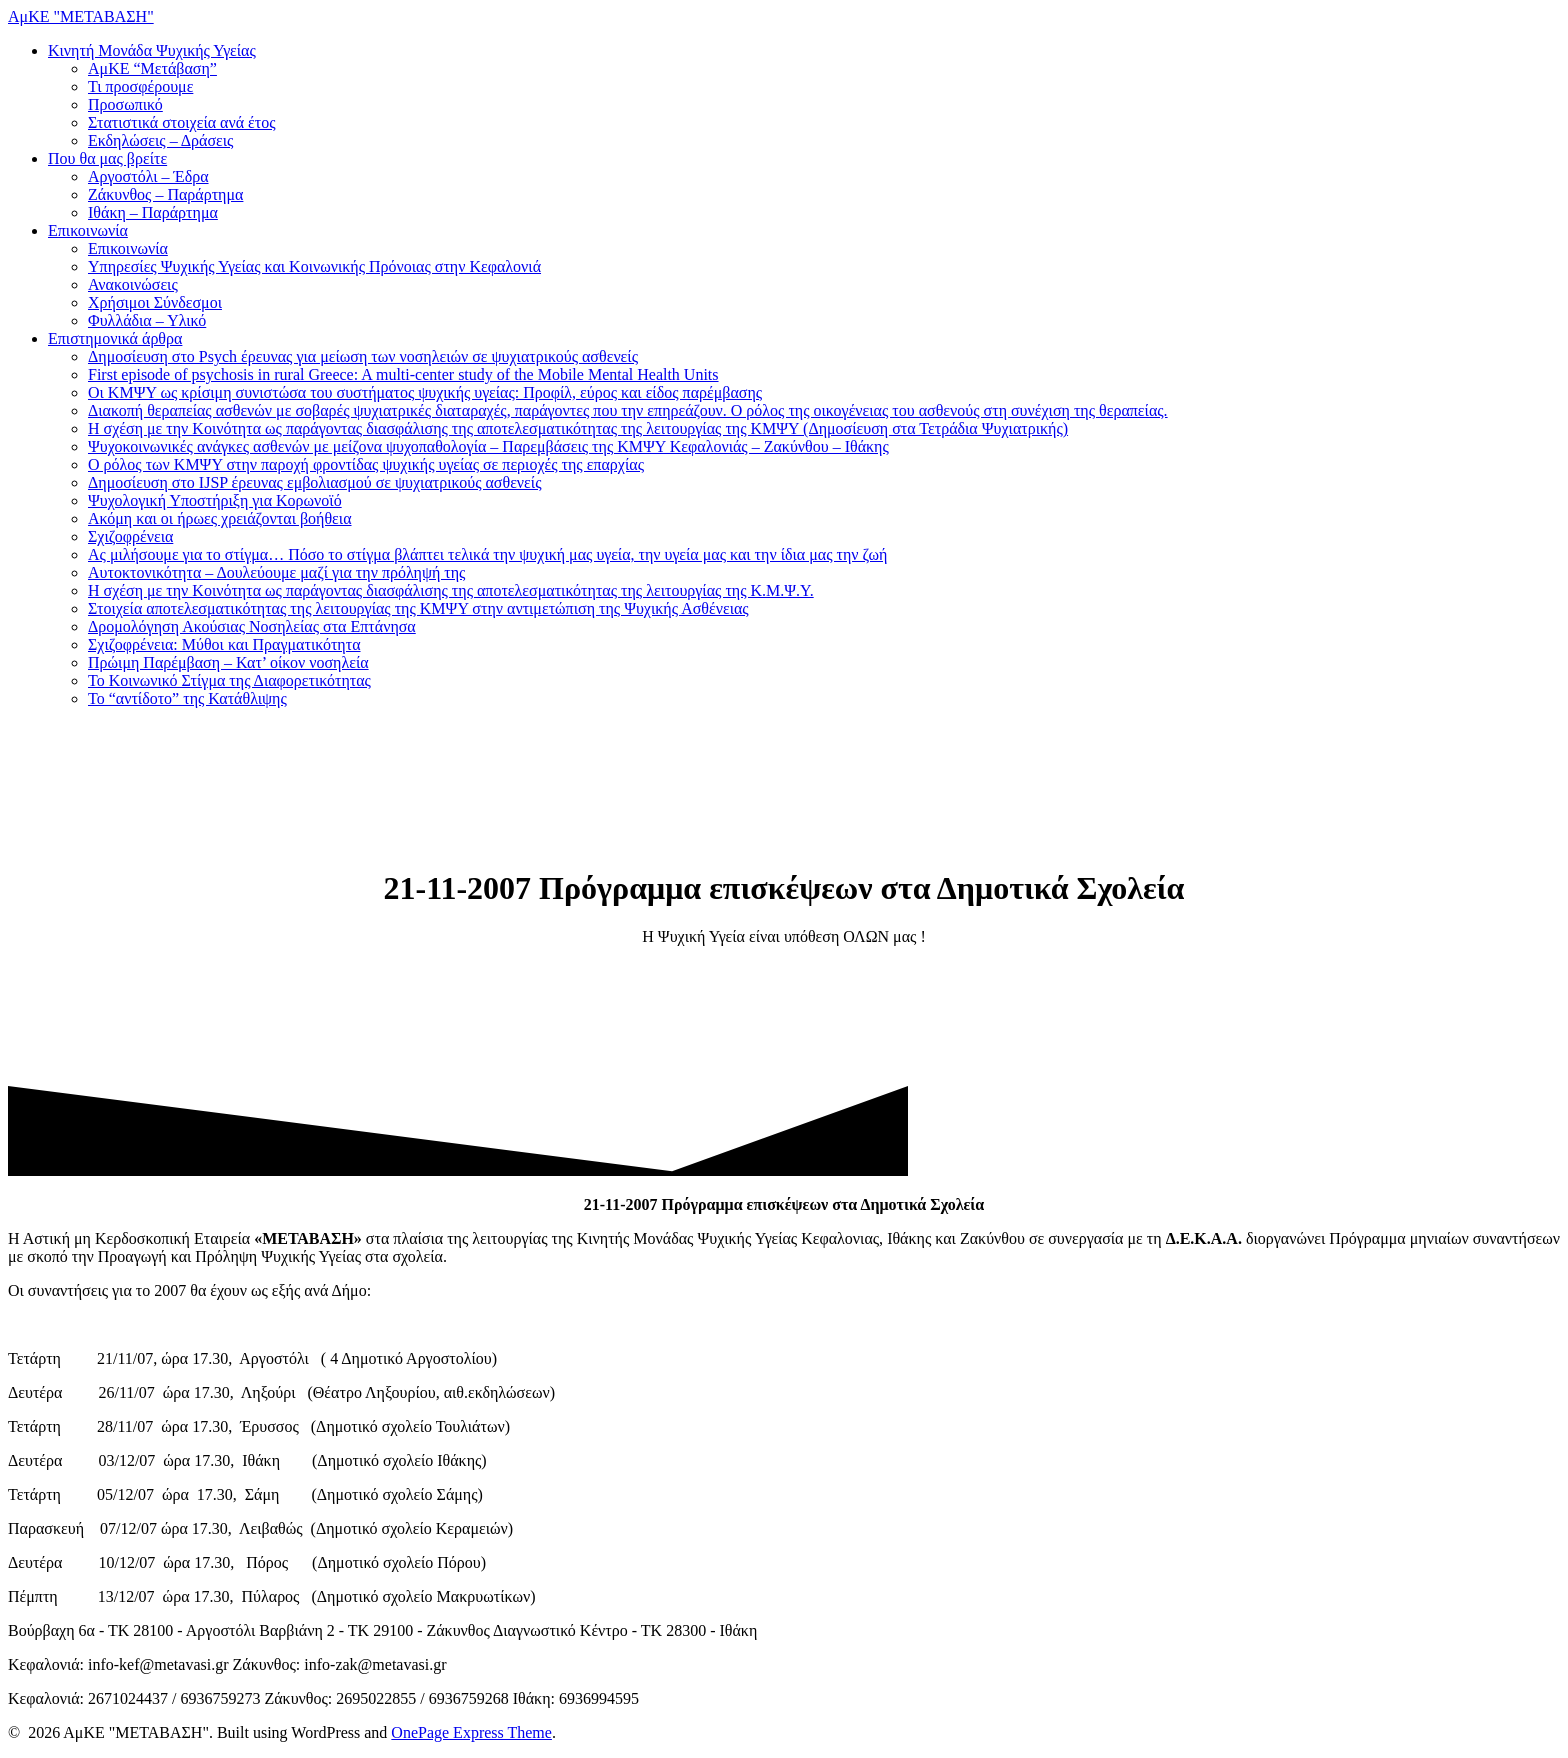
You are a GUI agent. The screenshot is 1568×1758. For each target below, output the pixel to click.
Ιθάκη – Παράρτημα (153, 212)
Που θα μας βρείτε (107, 158)
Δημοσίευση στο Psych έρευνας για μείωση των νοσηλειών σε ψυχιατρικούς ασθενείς (363, 356)
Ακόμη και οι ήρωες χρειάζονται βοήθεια (220, 518)
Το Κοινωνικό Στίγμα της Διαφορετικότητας (229, 680)
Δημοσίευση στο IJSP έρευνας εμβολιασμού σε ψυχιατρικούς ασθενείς (314, 482)
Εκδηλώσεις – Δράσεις (160, 140)
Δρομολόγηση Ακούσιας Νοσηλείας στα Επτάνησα (252, 626)
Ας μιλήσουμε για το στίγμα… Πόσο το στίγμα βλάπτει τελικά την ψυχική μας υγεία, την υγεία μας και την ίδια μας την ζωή (487, 554)
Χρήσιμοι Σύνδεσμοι (155, 302)
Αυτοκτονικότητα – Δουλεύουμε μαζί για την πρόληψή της (276, 572)
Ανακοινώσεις (133, 284)
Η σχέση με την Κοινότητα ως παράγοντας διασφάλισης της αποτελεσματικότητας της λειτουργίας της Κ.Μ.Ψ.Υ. (451, 590)
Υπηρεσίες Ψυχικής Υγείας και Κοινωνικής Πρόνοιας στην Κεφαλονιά (314, 266)
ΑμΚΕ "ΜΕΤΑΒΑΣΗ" (81, 16)
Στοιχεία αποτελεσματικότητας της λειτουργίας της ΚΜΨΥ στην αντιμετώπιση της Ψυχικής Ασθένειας (418, 608)
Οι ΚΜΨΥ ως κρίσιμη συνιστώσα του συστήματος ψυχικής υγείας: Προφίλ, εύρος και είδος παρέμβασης (425, 392)
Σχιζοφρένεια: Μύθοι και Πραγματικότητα (224, 644)
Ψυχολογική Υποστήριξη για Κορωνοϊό (215, 500)
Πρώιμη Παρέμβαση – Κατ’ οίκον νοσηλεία (228, 662)
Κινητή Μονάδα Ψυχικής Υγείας (152, 50)
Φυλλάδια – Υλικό (147, 320)
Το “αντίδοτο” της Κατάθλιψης (187, 698)
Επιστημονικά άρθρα (115, 338)
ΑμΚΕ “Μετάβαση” (152, 68)
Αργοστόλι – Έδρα (148, 176)
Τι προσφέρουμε (140, 86)
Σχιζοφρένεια (130, 536)
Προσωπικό (125, 104)
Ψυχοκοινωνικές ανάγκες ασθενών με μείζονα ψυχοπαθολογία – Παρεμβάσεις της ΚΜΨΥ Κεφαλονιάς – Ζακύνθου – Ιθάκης (488, 446)
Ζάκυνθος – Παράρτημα (165, 194)
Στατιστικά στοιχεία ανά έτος (182, 122)
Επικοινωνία (88, 230)
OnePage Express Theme (471, 1732)
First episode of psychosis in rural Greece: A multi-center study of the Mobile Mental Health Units (403, 374)
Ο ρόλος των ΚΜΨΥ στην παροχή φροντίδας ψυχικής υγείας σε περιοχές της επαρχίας (366, 464)
